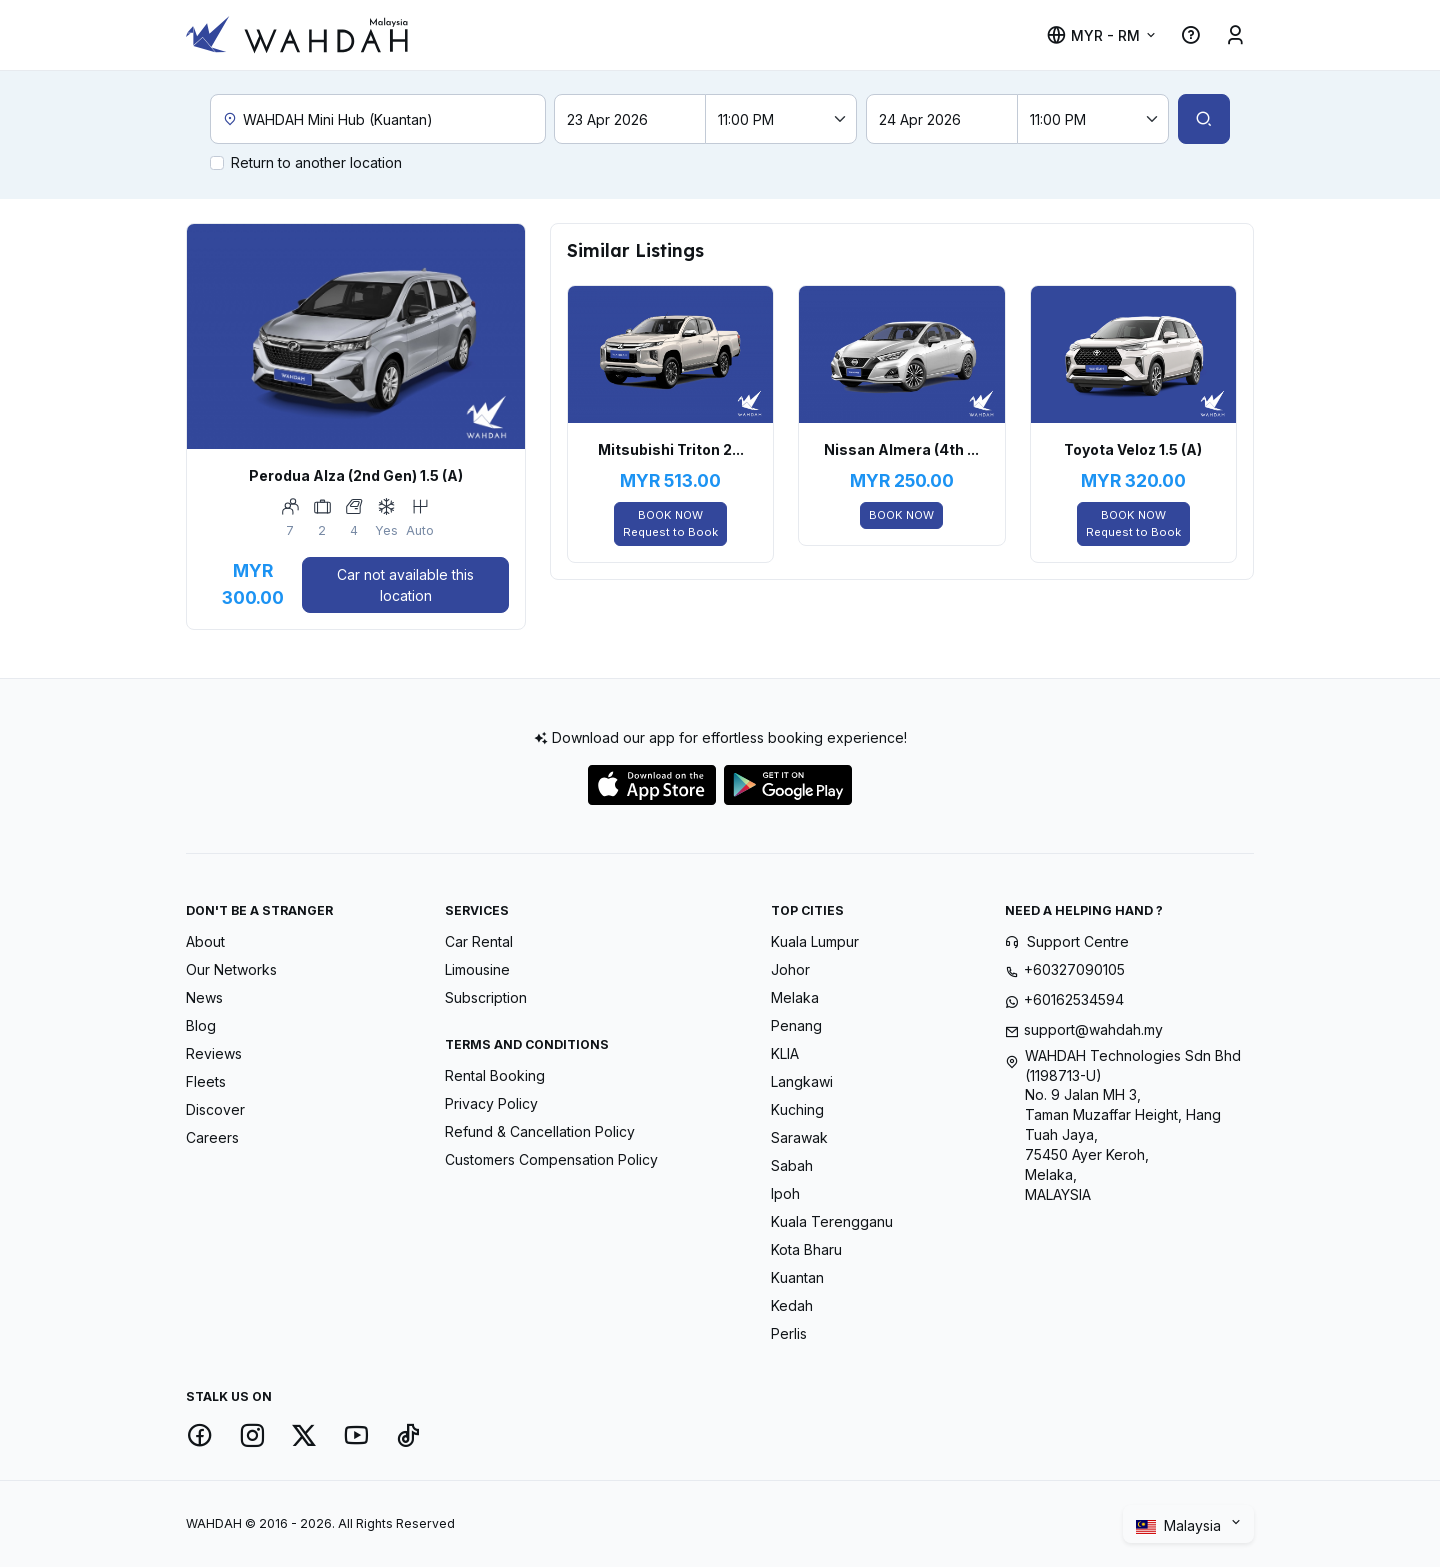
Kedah (792, 1305)
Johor (790, 969)
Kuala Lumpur (815, 941)
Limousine (477, 969)
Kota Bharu (806, 1249)
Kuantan (797, 1277)
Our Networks (231, 969)
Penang (796, 1025)
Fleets (206, 1081)
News (204, 997)
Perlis (789, 1333)
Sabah (792, 1165)
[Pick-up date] (630, 119)
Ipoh (785, 1193)
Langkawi (802, 1081)
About (205, 941)
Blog (201, 1025)
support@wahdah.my (1093, 1029)
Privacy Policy (491, 1103)
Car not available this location (405, 585)
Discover (215, 1109)
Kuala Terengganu (832, 1221)
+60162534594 (1074, 999)
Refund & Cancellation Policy (540, 1131)
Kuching (797, 1109)
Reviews (214, 1053)
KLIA (785, 1053)
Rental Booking (495, 1075)
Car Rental (479, 941)
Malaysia (1180, 1526)
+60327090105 (1074, 969)
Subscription (486, 997)
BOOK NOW (670, 524)
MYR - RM (1093, 35)
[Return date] (942, 119)
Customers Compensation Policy (551, 1159)
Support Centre (1078, 941)
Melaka (795, 997)
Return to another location (316, 162)
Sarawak (799, 1137)
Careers (212, 1137)
